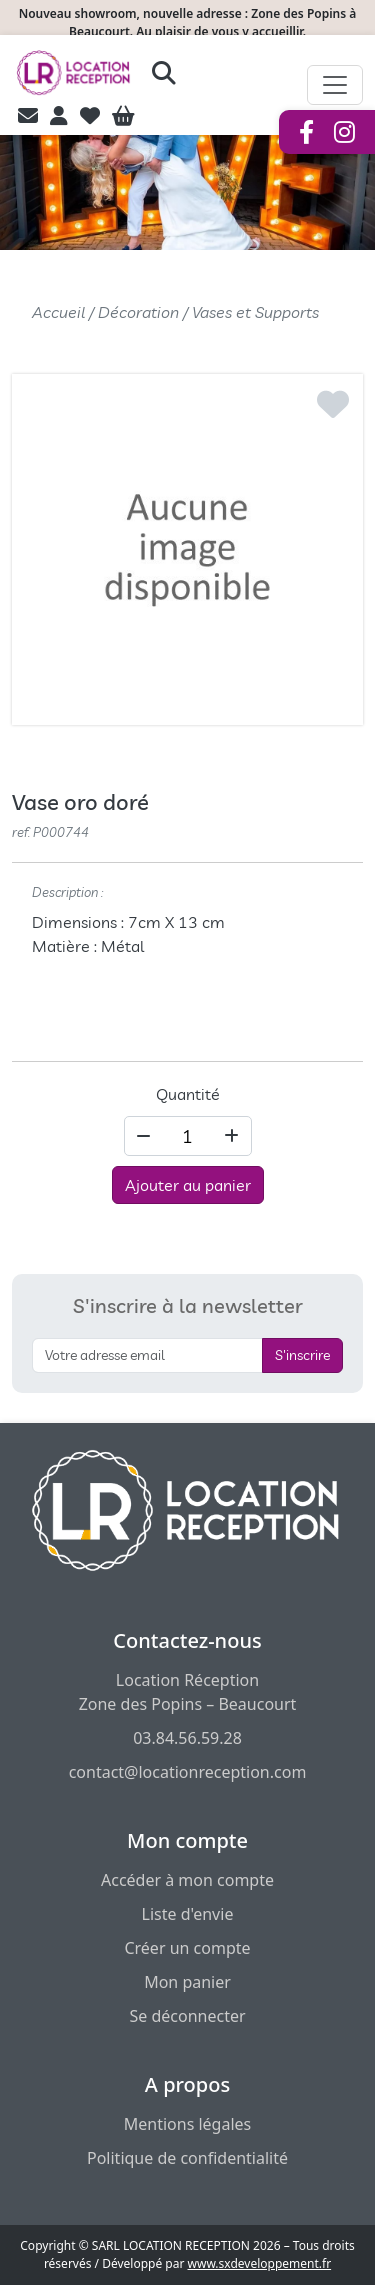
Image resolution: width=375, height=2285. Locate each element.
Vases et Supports (255, 312)
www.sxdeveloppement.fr (260, 2263)
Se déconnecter (187, 2016)
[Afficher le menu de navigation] (335, 85)
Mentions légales (188, 2124)
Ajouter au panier (188, 1185)
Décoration (138, 312)
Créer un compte (187, 1948)
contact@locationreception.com (188, 1772)
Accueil (58, 312)
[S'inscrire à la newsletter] (147, 1355)
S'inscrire (302, 1355)
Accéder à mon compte (187, 1880)
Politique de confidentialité (187, 2158)
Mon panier (187, 1982)
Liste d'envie (188, 1914)
